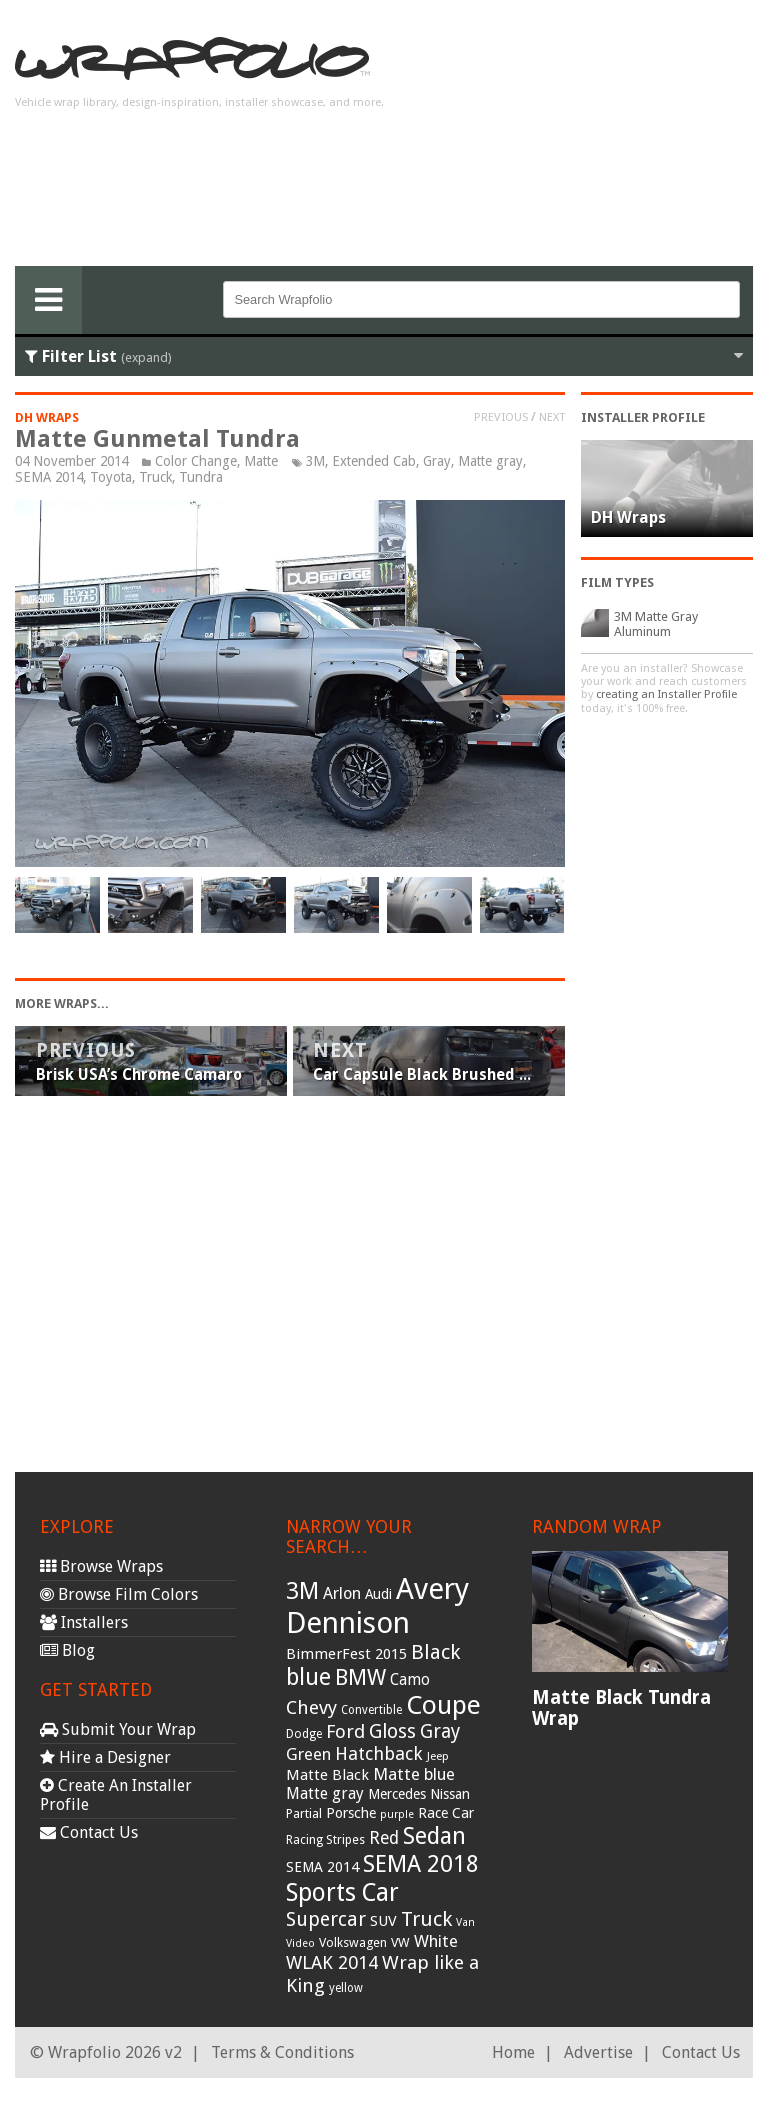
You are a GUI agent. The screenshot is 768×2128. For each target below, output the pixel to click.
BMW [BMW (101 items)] (360, 1677)
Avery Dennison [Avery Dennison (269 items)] (377, 1606)
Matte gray (490, 461)
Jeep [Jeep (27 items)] (438, 1756)
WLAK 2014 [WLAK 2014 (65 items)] (332, 1962)
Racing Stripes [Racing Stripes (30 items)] (325, 1840)
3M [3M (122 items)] (302, 1591)
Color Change (196, 461)
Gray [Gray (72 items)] (440, 1731)
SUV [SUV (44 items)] (383, 1921)
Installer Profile (643, 417)
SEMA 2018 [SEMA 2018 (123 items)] (421, 1864)
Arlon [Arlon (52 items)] (342, 1593)
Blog (67, 1650)
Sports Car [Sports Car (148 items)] (342, 1892)
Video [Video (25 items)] (300, 1943)
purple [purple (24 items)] (397, 1814)
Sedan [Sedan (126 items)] (434, 1836)
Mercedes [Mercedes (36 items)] (397, 1794)
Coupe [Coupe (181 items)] (443, 1705)
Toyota (111, 477)
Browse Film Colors (119, 1594)
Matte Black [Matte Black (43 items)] (327, 1775)
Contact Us (89, 1832)
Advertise (598, 2052)
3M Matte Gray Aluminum (656, 624)
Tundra (201, 477)
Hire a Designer (105, 1757)
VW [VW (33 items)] (400, 1942)
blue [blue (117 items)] (308, 1677)
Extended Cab (374, 461)
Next (552, 417)
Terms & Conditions (282, 2052)
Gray (437, 461)
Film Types (617, 582)
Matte (261, 461)
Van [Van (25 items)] (465, 1922)
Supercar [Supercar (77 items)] (326, 1919)
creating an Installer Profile (666, 694)
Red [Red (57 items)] (384, 1838)
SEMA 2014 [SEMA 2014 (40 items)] (322, 1867)
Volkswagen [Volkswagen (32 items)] (353, 1942)
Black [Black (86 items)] (435, 1652)
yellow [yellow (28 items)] (346, 1988)
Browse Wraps (101, 1566)
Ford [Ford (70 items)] (345, 1731)
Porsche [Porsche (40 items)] (351, 1813)
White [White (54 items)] (436, 1941)
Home (513, 2052)
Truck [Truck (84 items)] (426, 1919)
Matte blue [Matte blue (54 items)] (414, 1774)
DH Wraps (47, 417)
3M (315, 461)
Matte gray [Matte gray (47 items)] (325, 1793)
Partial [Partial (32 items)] (304, 1813)
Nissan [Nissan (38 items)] (450, 1794)
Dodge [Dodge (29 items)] (304, 1734)
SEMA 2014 (49, 477)
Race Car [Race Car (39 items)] (446, 1813)
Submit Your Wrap (118, 1729)
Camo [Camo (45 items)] (410, 1680)
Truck (155, 477)
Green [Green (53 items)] (308, 1754)
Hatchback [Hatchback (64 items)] (379, 1753)
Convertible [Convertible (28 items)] (371, 1710)
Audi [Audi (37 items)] (378, 1594)
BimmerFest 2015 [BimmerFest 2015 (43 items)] (346, 1654)
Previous (501, 417)
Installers (84, 1622)
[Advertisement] (593, 141)
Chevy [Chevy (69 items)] (311, 1707)
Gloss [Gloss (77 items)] (392, 1731)
